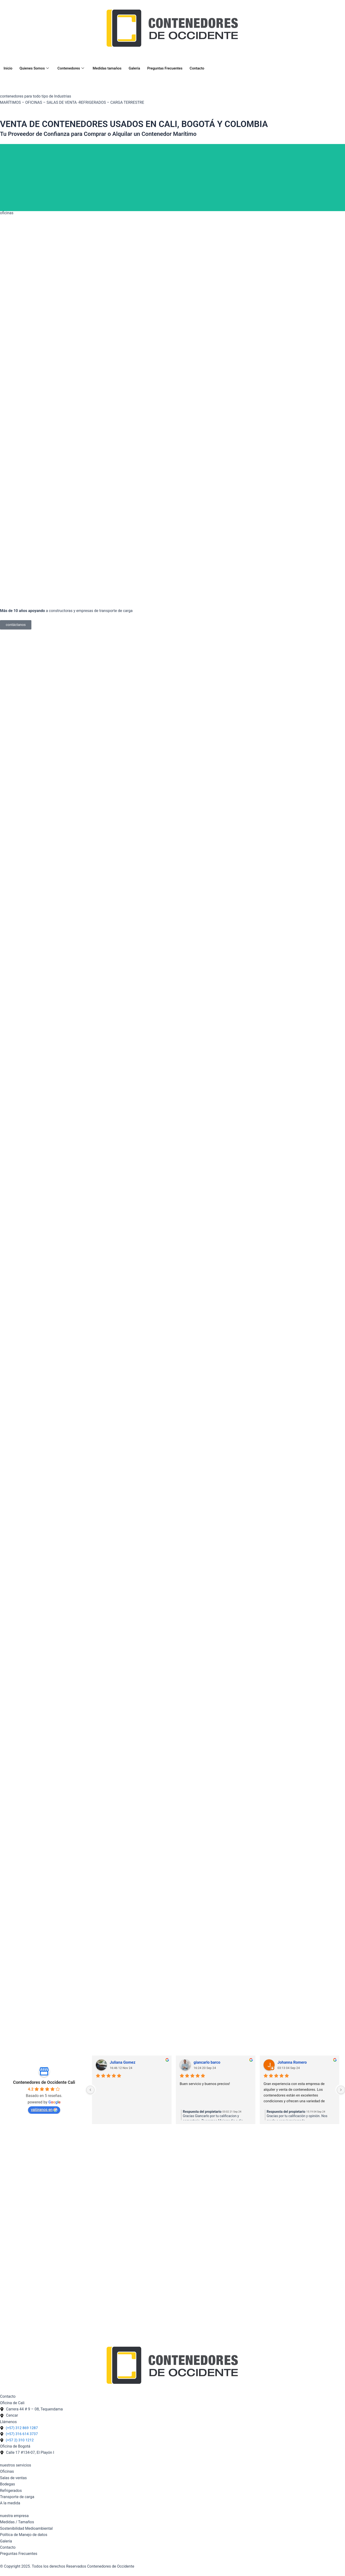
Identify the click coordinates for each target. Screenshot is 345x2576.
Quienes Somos (34, 68)
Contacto (197, 68)
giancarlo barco (207, 2062)
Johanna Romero (292, 2062)
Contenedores (71, 68)
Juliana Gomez (122, 2062)
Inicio (8, 68)
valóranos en (44, 2109)
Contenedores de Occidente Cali (44, 2082)
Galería (134, 68)
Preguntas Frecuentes (165, 68)
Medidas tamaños (107, 68)
